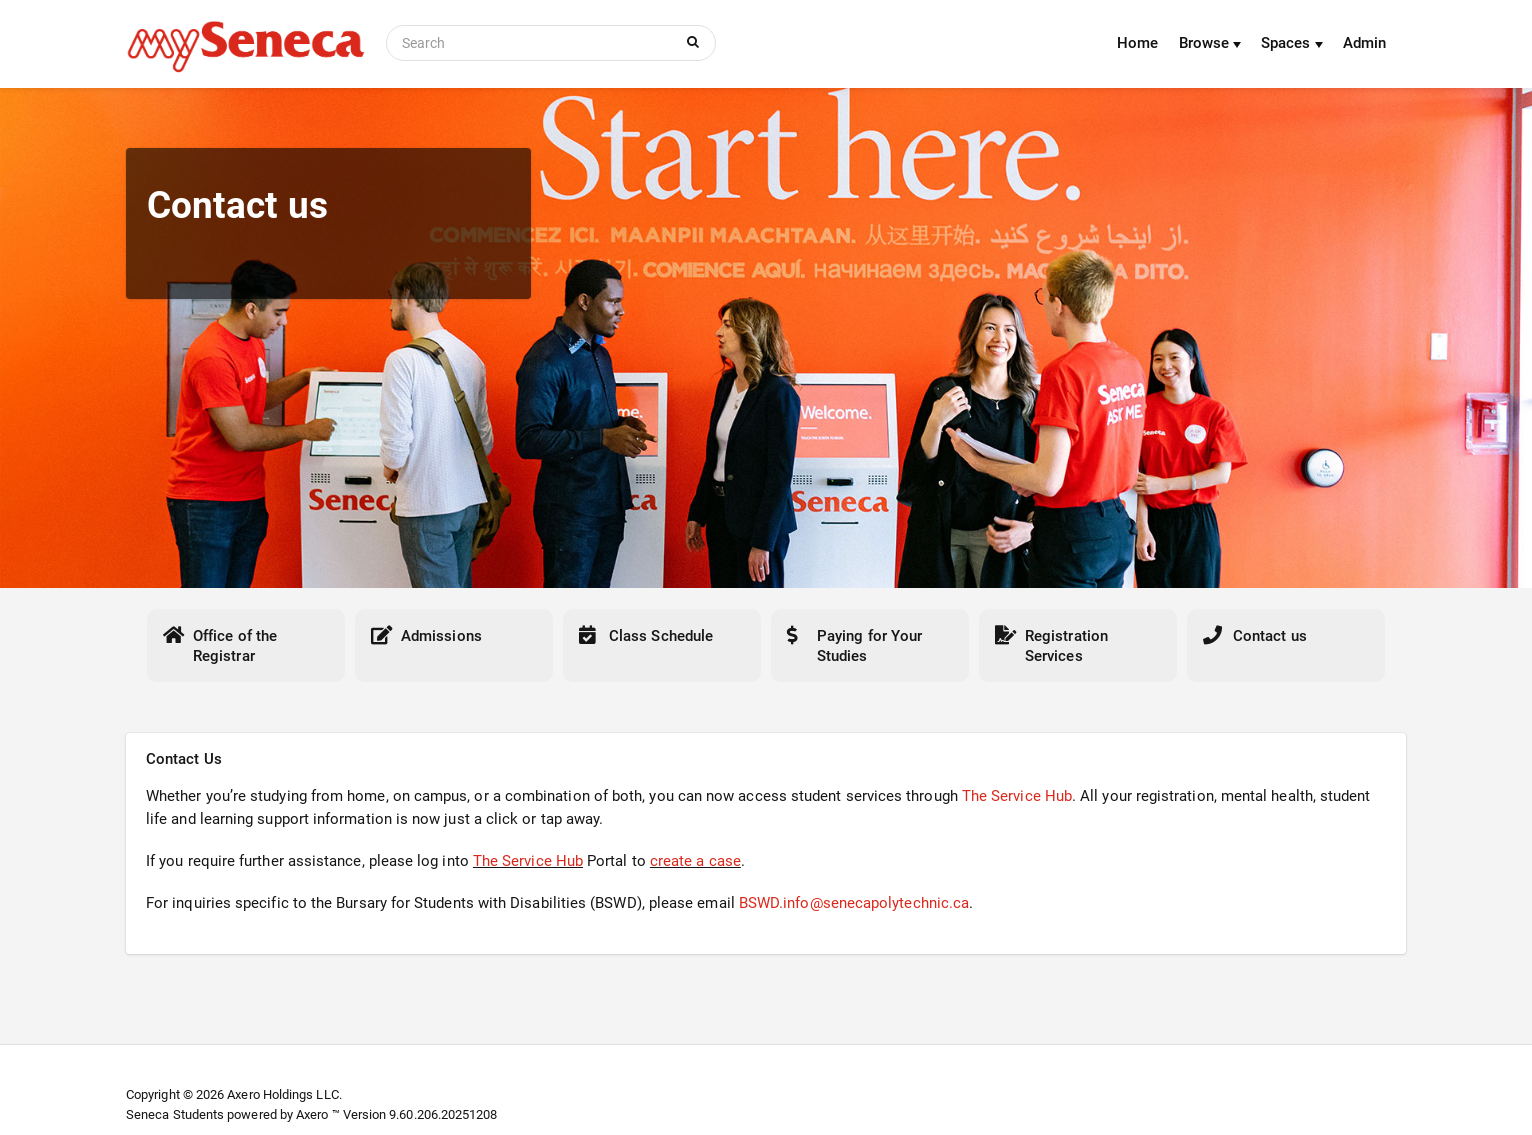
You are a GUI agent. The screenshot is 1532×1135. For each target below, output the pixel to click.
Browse (1210, 43)
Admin (1364, 43)
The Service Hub (1017, 796)
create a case (695, 861)
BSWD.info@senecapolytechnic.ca (854, 903)
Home (1137, 43)
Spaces (1292, 43)
